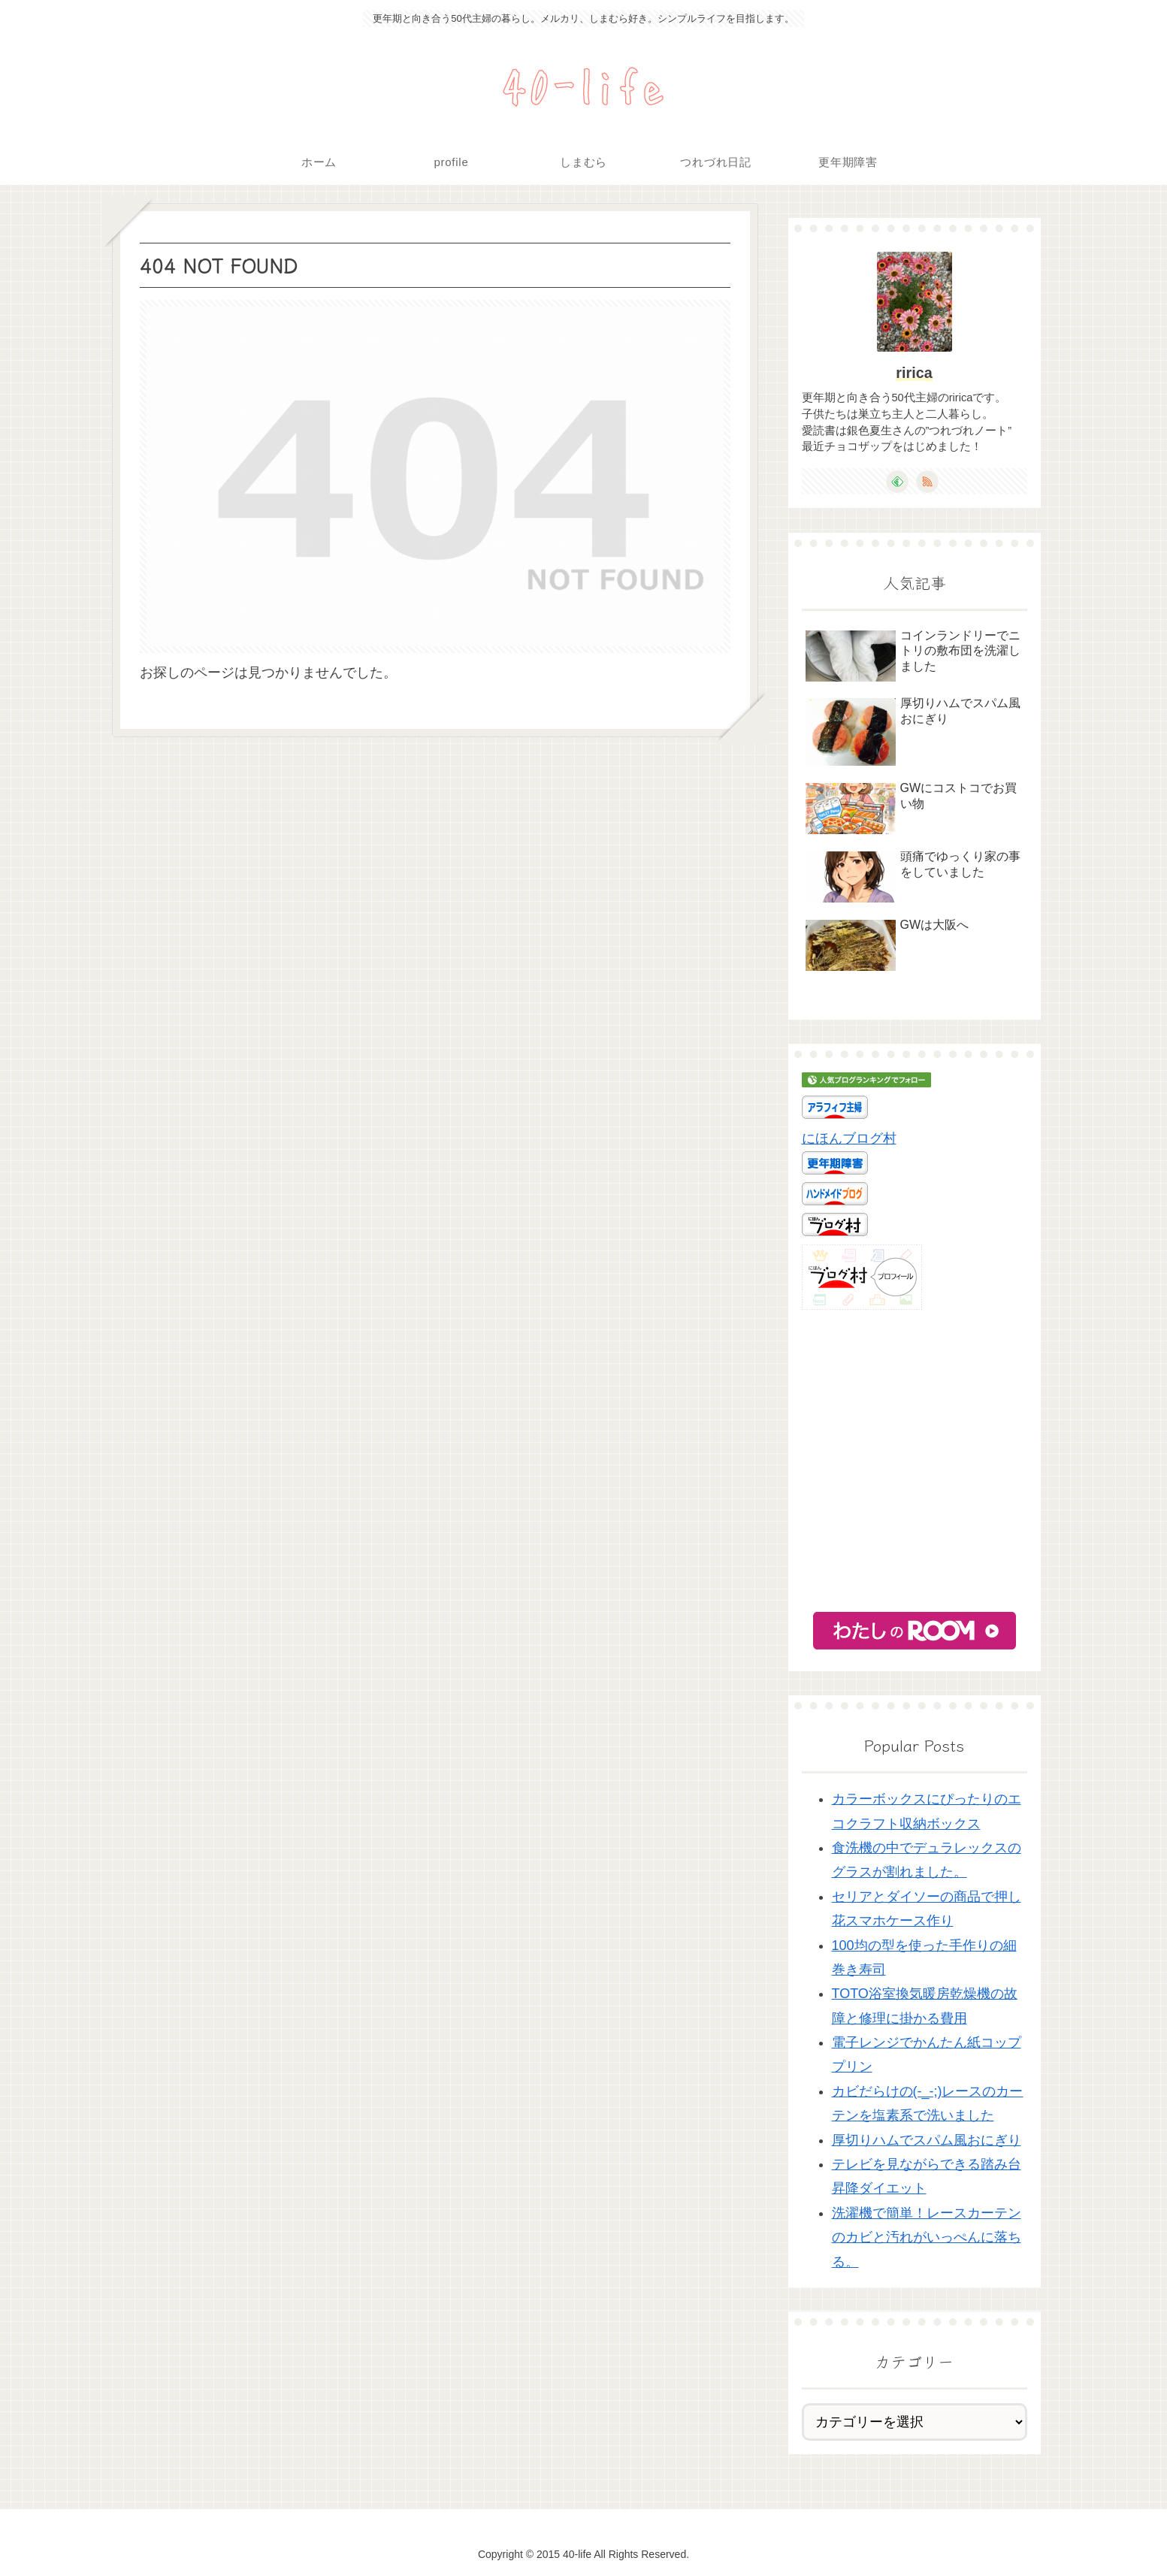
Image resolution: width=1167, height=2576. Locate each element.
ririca (914, 372)
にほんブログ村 (849, 1138)
